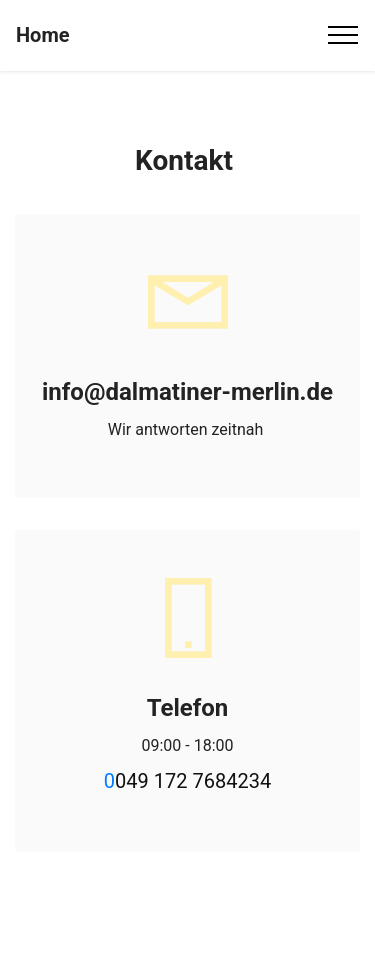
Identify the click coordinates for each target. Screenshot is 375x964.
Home (43, 35)
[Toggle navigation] (343, 35)
